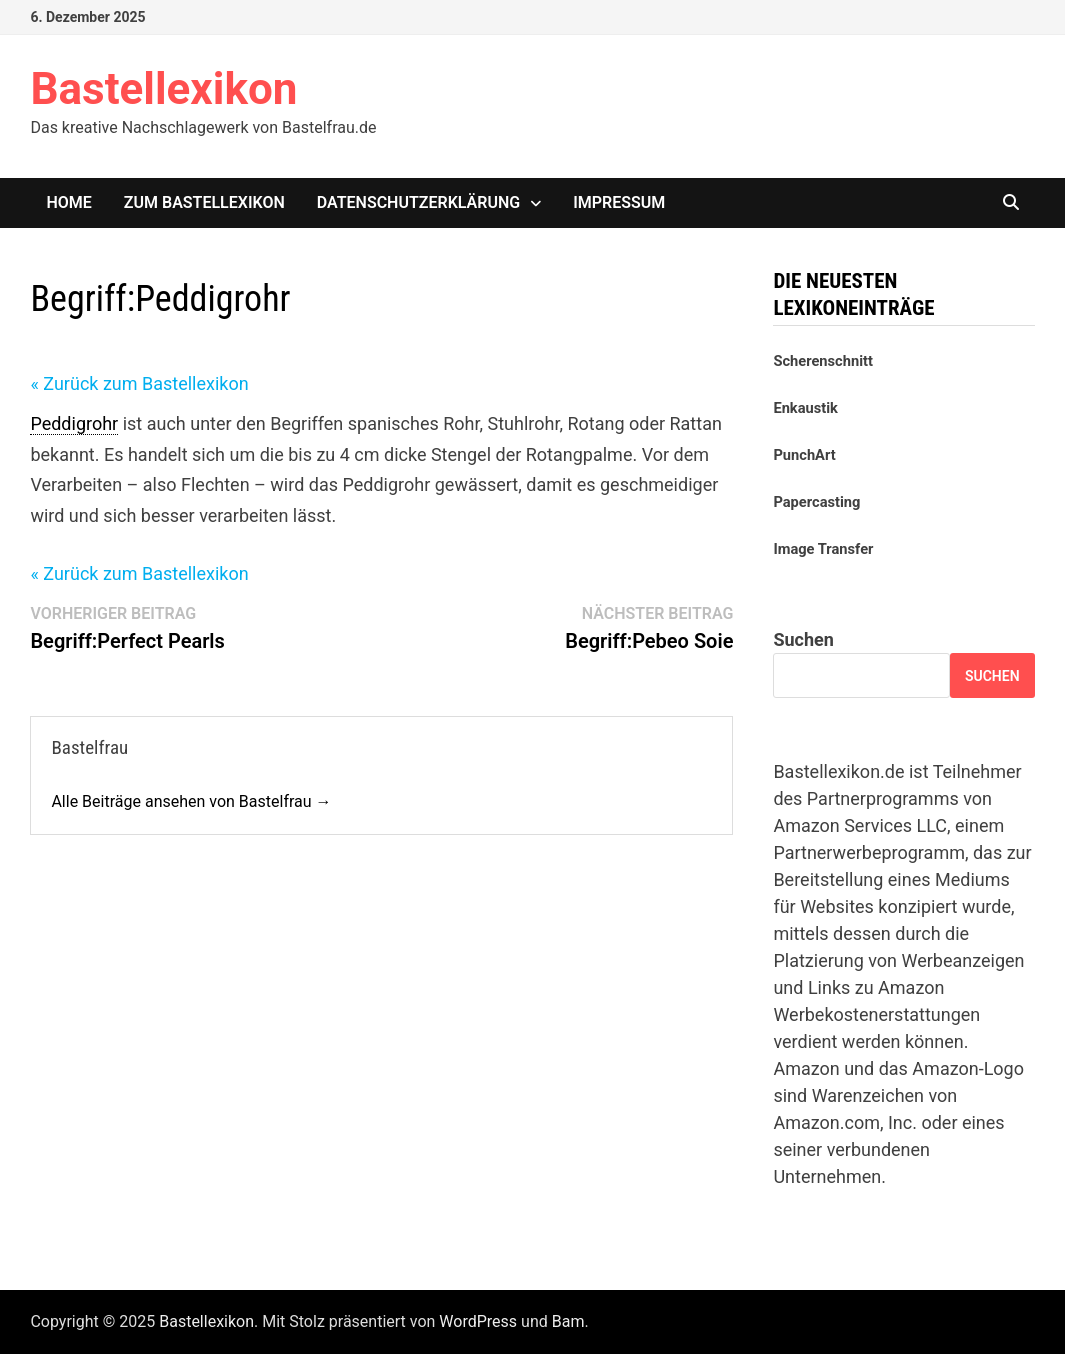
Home (68, 202)
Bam (568, 1321)
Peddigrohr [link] (74, 423)
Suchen (803, 639)
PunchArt (804, 455)
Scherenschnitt (823, 361)
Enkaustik (805, 408)
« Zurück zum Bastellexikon (139, 383)
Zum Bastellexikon (204, 202)
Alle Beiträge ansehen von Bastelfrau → (191, 801)
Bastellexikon (163, 89)
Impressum (619, 202)
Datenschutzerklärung (418, 202)
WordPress (478, 1321)
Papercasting (816, 502)
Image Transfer (823, 549)
